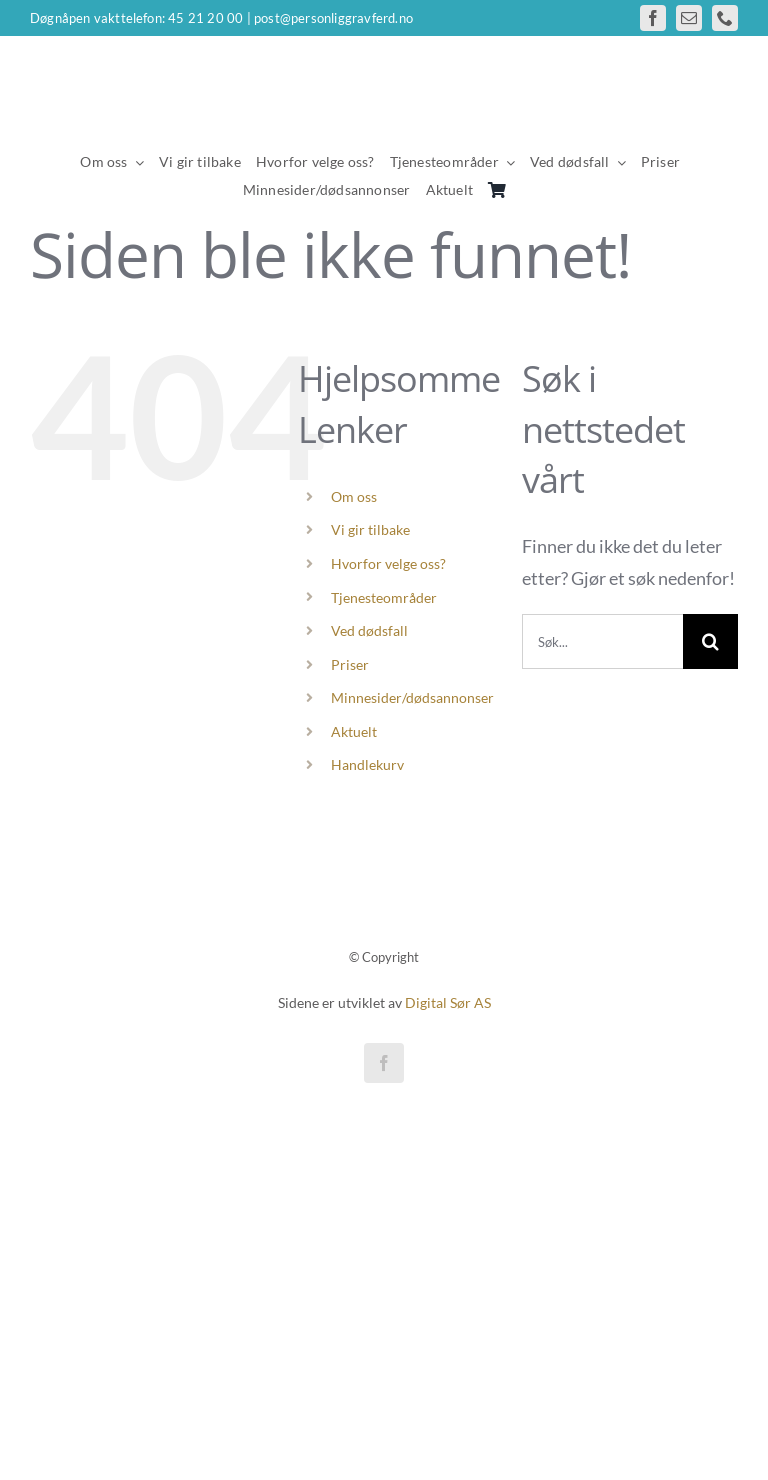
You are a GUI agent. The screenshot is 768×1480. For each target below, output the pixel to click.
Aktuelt (354, 731)
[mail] (689, 18)
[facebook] (653, 18)
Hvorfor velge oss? (388, 563)
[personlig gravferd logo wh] (384, 75)
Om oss (354, 496)
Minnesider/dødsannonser (412, 697)
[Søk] (710, 641)
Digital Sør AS (448, 1002)
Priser (350, 664)
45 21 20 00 (205, 18)
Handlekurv (367, 764)
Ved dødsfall (369, 630)
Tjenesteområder (384, 597)
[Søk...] (602, 641)
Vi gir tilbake (370, 529)
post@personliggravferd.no (333, 18)
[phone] (725, 18)
